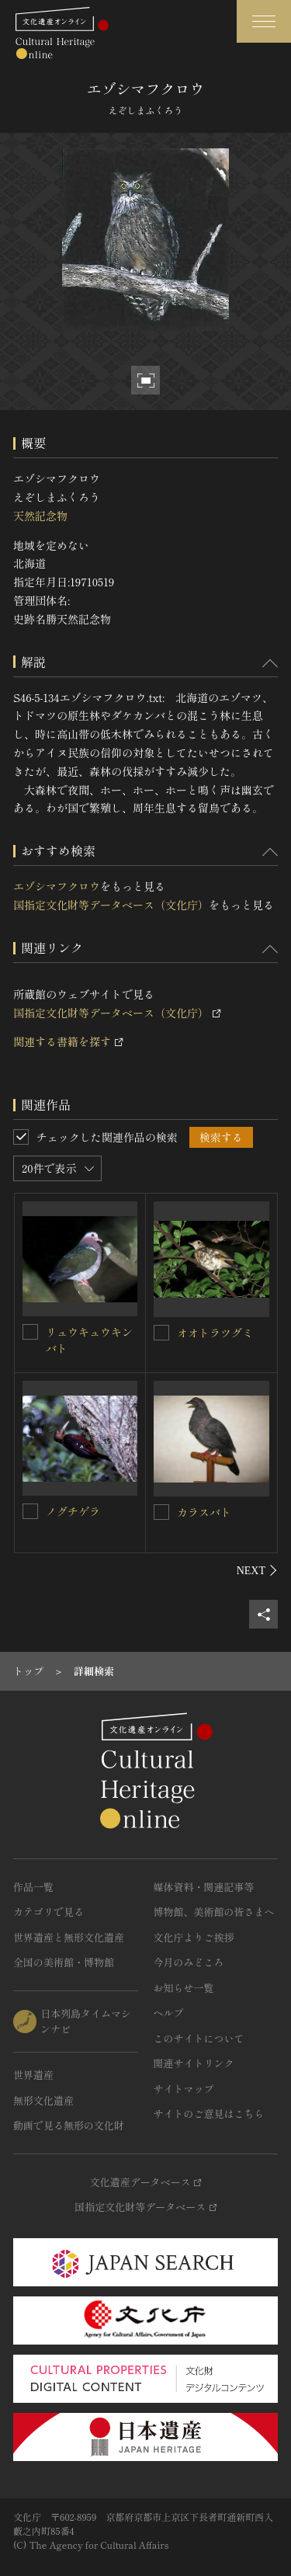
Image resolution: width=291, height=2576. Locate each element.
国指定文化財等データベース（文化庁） (111, 905)
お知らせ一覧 (184, 1987)
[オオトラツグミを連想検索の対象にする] (161, 1332)
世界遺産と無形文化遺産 (68, 1937)
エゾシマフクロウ (56, 886)
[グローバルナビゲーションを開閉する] (264, 21)
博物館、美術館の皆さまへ (214, 1911)
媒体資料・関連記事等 (204, 1886)
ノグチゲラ (73, 1511)
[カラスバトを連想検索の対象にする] (161, 1512)
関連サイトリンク (194, 2063)
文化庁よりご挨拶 (194, 1937)
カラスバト (204, 1512)
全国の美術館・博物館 (63, 1962)
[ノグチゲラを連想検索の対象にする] (30, 1511)
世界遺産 (33, 2074)
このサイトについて (199, 2038)
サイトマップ (184, 2088)
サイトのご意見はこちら (209, 2113)
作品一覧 (33, 1886)
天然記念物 (40, 515)
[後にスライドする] (257, 1570)
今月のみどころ (189, 1962)
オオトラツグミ (215, 1332)
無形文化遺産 (43, 2100)
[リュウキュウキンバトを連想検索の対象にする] (30, 1332)
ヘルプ (169, 2012)
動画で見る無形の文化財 (68, 2125)
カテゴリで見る (48, 1911)
